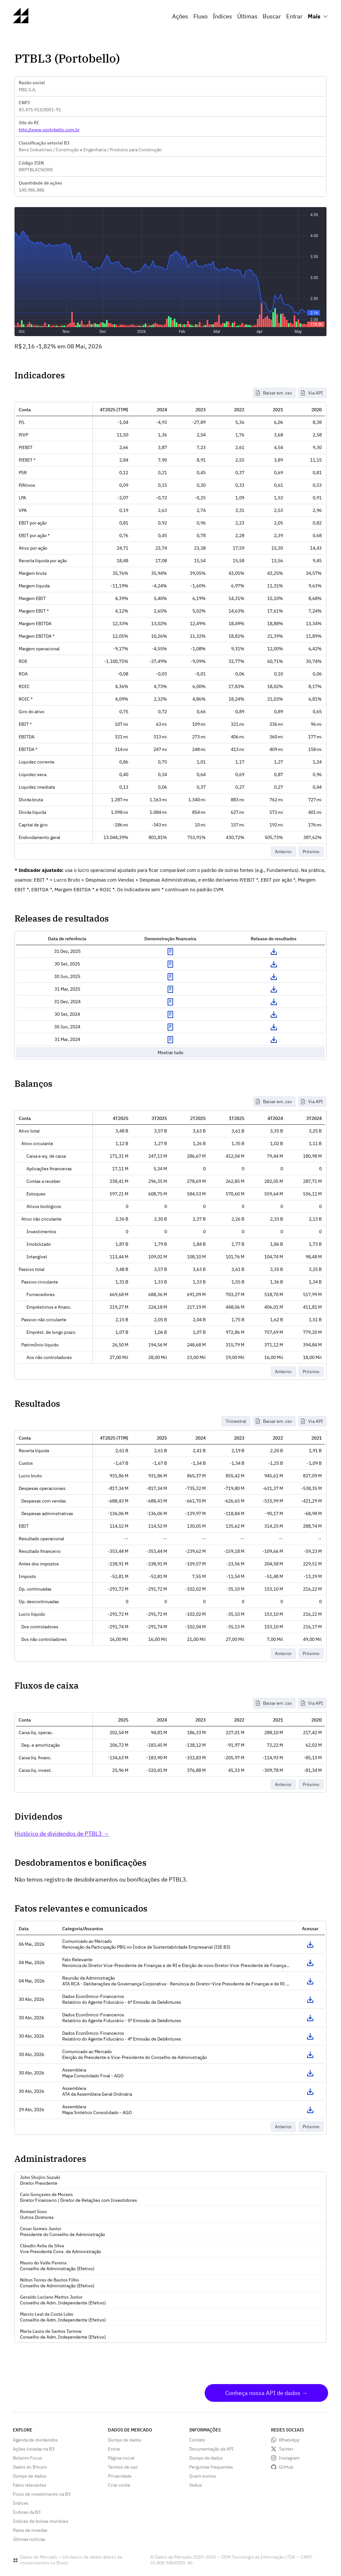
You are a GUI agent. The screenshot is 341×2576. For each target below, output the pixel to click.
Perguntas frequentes (211, 2467)
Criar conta (119, 2485)
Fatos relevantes (29, 2485)
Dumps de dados (29, 2476)
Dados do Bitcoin (30, 2467)
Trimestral (236, 1421)
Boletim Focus (27, 2458)
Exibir (170, 951)
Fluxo (200, 16)
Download (273, 951)
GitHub (286, 2467)
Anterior (283, 851)
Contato (197, 2440)
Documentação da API (211, 2449)
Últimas (247, 16)
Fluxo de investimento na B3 (42, 2494)
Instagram (289, 2458)
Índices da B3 (27, 2512)
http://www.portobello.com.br (49, 130)
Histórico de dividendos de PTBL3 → (62, 1833)
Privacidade (120, 2476)
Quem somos (202, 2476)
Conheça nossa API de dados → (266, 2393)
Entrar (294, 16)
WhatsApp (289, 2440)
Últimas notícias (29, 2539)
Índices (222, 16)
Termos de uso (123, 2467)
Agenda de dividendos (35, 2440)
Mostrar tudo (170, 1052)
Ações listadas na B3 (33, 2449)
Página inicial (121, 2458)
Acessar (310, 1944)
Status (195, 2485)
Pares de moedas (30, 2530)
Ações (180, 16)
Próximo (311, 851)
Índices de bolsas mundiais (40, 2521)
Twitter (286, 2449)
